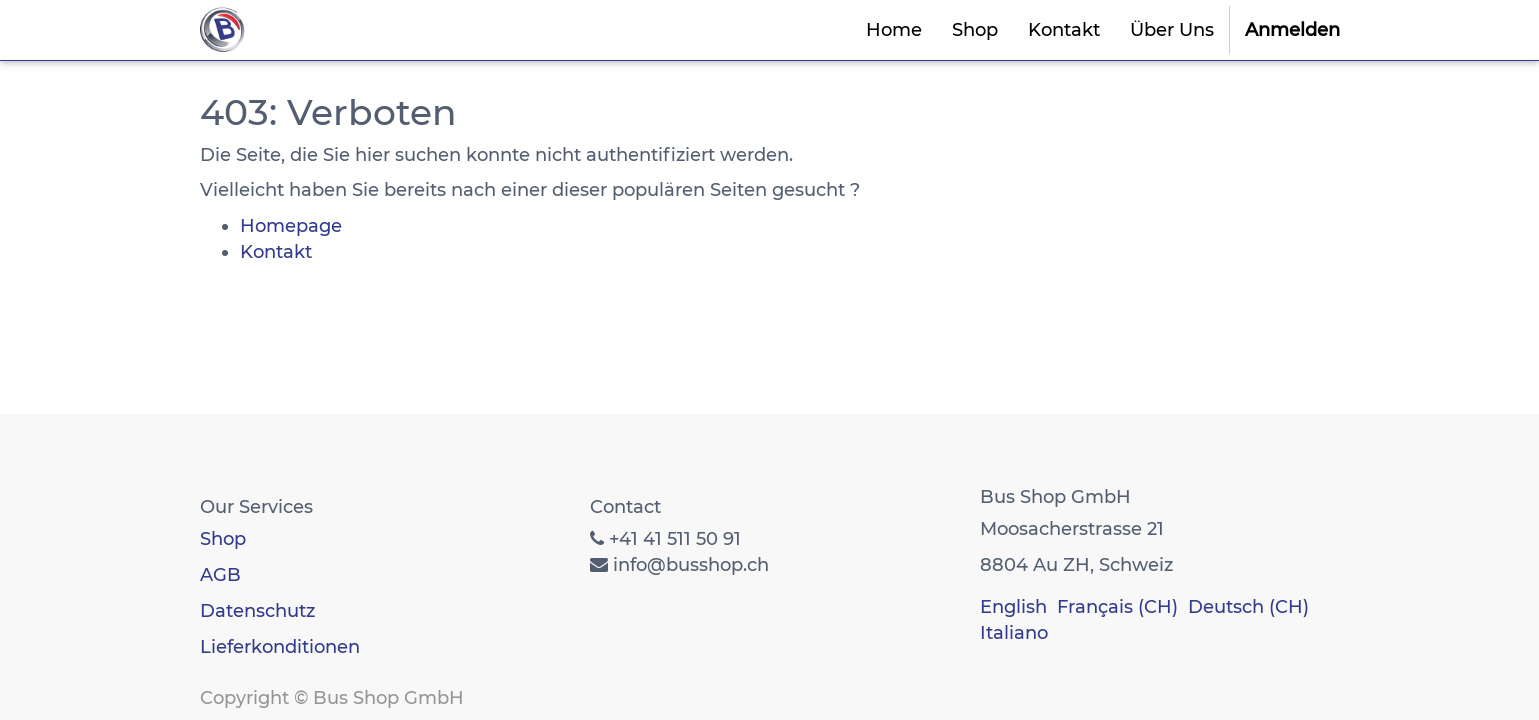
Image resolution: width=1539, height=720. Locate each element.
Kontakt (276, 252)
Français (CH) (1117, 607)
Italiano (1014, 633)
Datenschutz (257, 611)
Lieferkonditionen (280, 647)
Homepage (291, 226)
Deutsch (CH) (1248, 607)
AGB (220, 575)
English (1013, 607)
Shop (223, 539)
